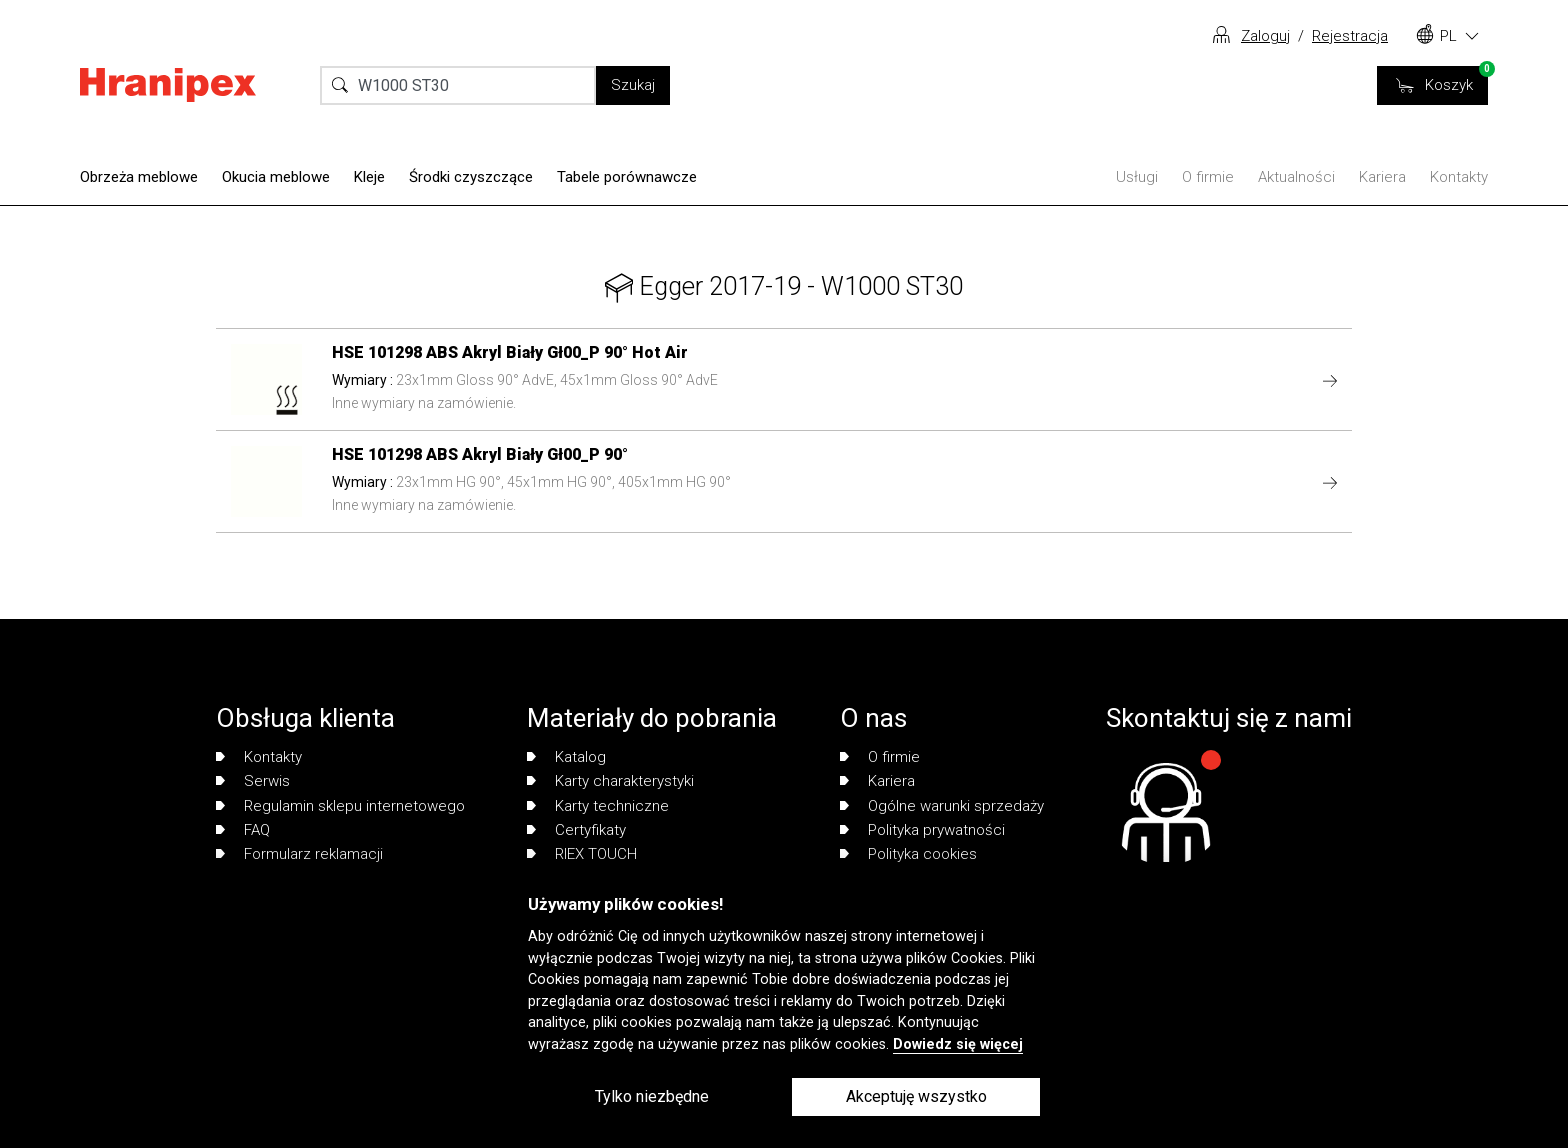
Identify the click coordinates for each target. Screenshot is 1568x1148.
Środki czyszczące (471, 177)
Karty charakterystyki (610, 781)
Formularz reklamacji (299, 854)
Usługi (1137, 177)
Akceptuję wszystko (916, 1096)
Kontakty (1459, 177)
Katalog (566, 757)
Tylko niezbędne (652, 1096)
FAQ (243, 830)
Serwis (253, 781)
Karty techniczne (598, 806)
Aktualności (1296, 177)
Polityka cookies (908, 854)
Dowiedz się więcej (958, 1044)
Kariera (1382, 177)
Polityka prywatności (922, 830)
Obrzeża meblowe (139, 177)
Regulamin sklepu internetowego (340, 806)
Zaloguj (1265, 36)
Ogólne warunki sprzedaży (942, 806)
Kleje (369, 177)
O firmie (1208, 177)
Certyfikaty (576, 830)
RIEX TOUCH (582, 854)
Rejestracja (1350, 36)
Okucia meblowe (276, 177)
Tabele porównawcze (627, 177)
